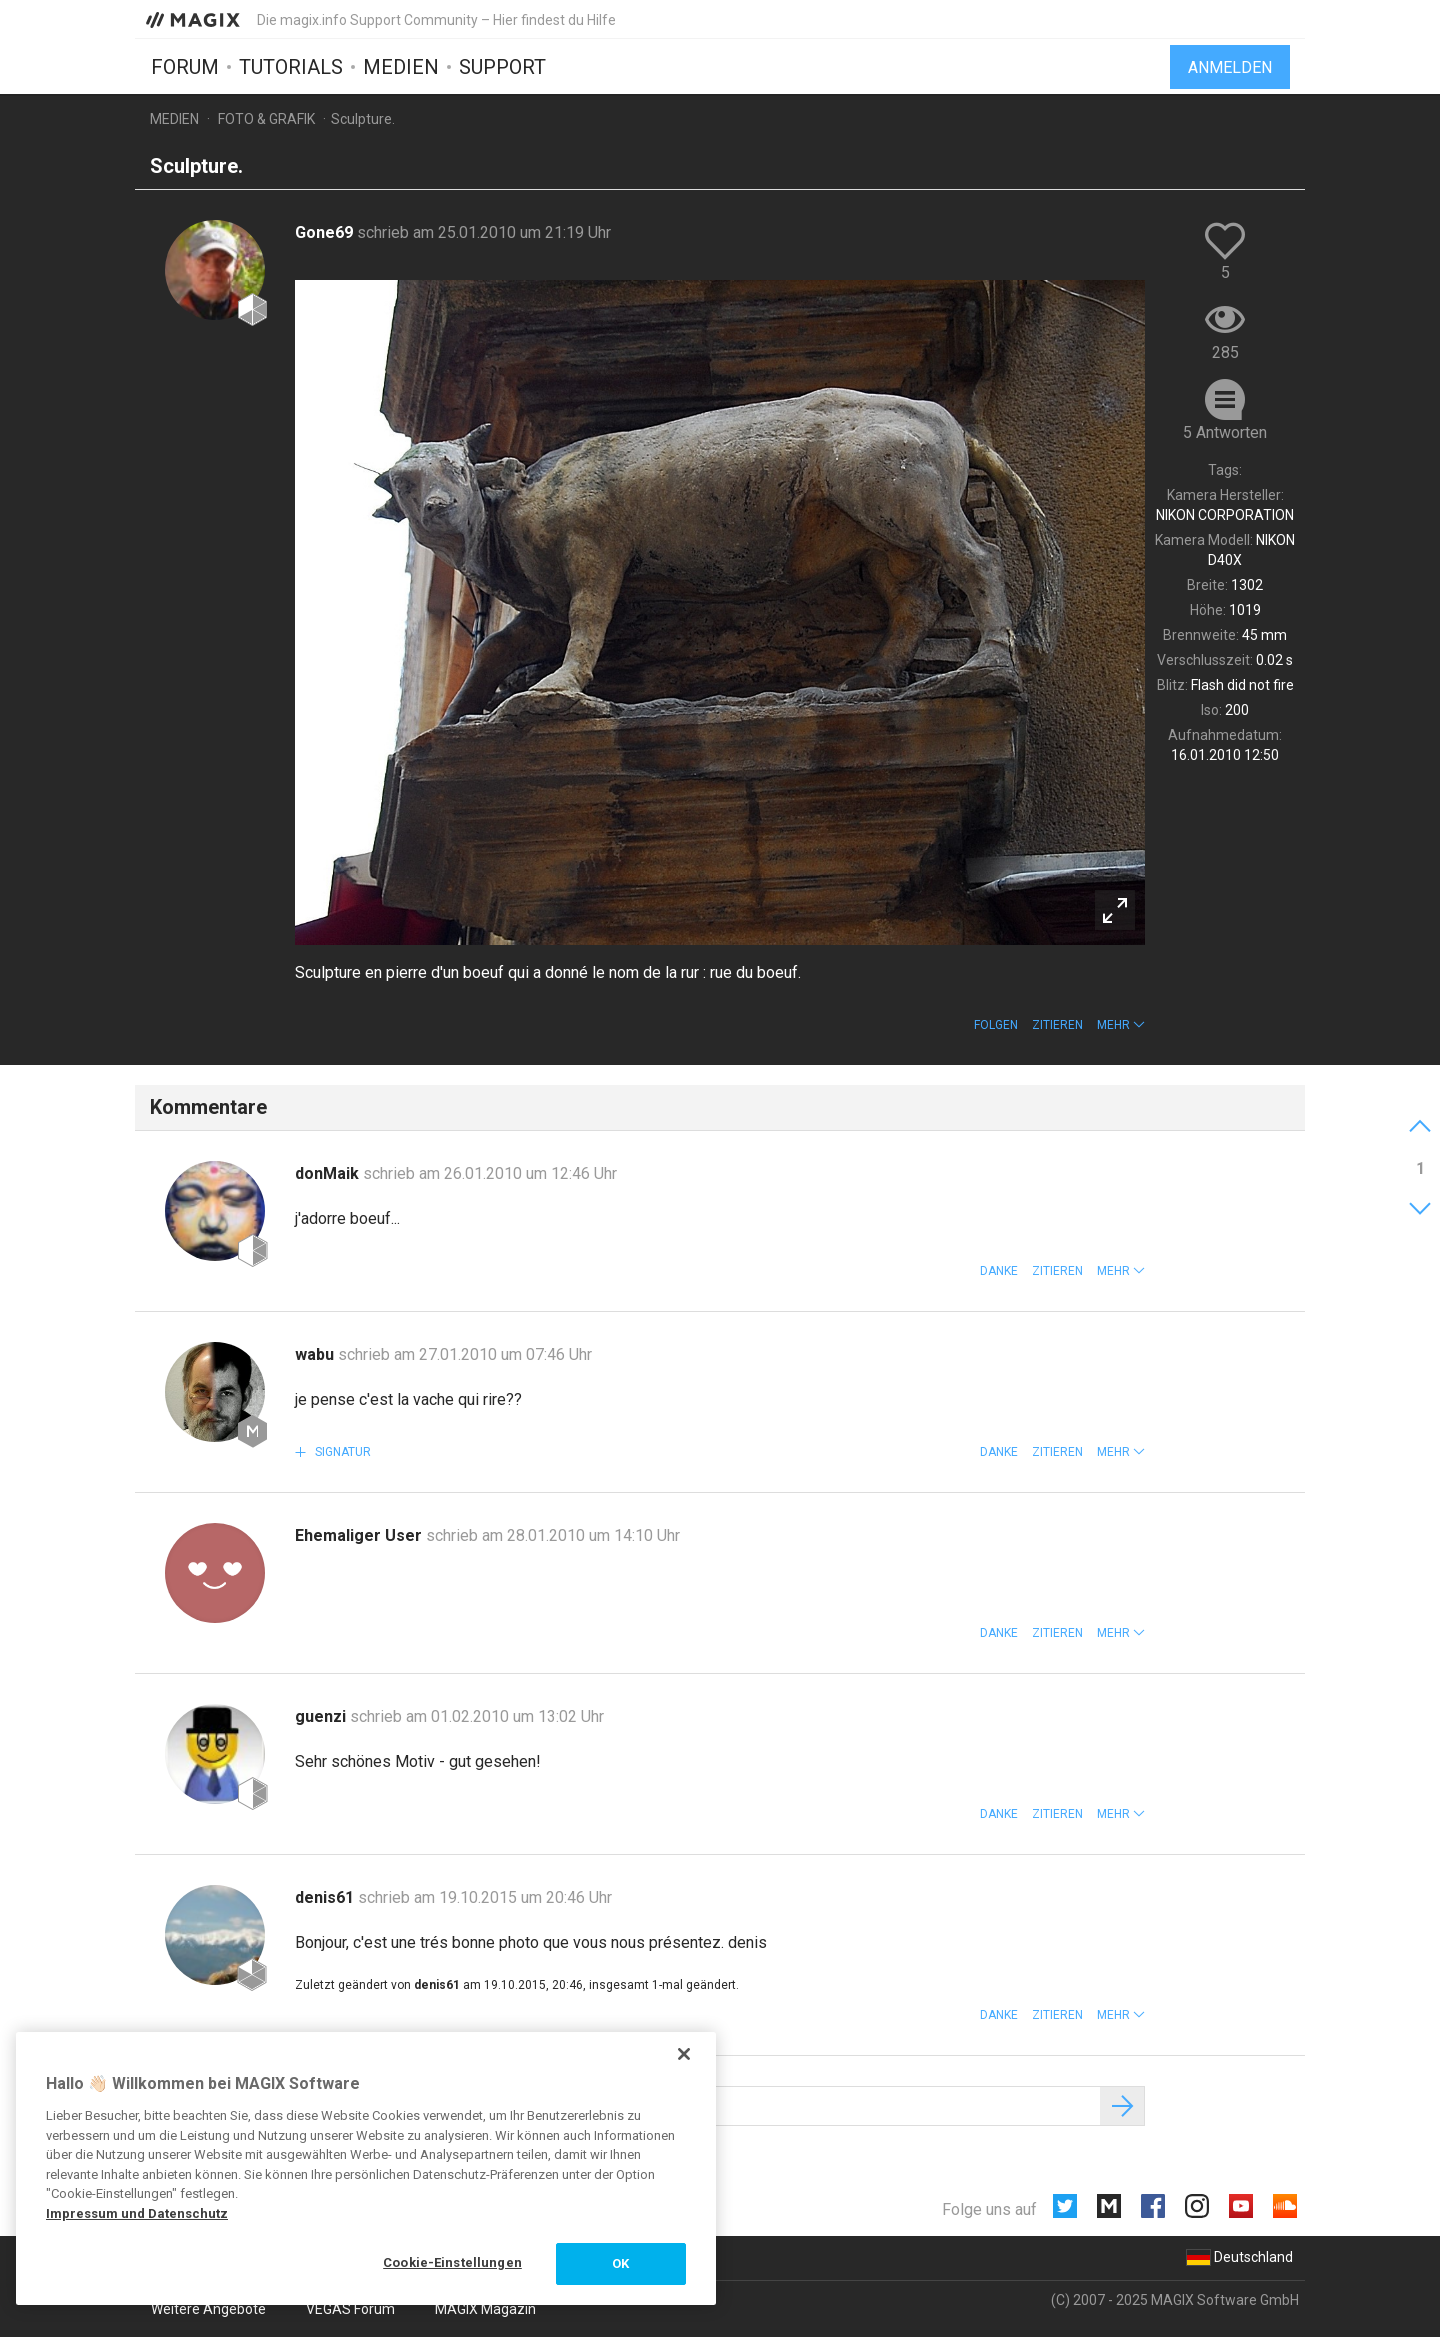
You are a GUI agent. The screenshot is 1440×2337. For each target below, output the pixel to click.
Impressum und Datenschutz (137, 2213)
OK (620, 2263)
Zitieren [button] (1057, 1025)
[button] (1121, 1025)
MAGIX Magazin (485, 2309)
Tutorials (291, 67)
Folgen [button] (996, 1025)
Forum (185, 67)
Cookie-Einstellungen (452, 2262)
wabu (316, 1354)
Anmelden (1230, 67)
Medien (401, 67)
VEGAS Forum (350, 2309)
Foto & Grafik (266, 119)
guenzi (322, 1716)
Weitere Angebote (208, 2309)
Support (502, 67)
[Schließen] (684, 2054)
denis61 (326, 1897)
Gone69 (326, 232)
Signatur (341, 1452)
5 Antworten (1225, 432)
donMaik (329, 1173)
